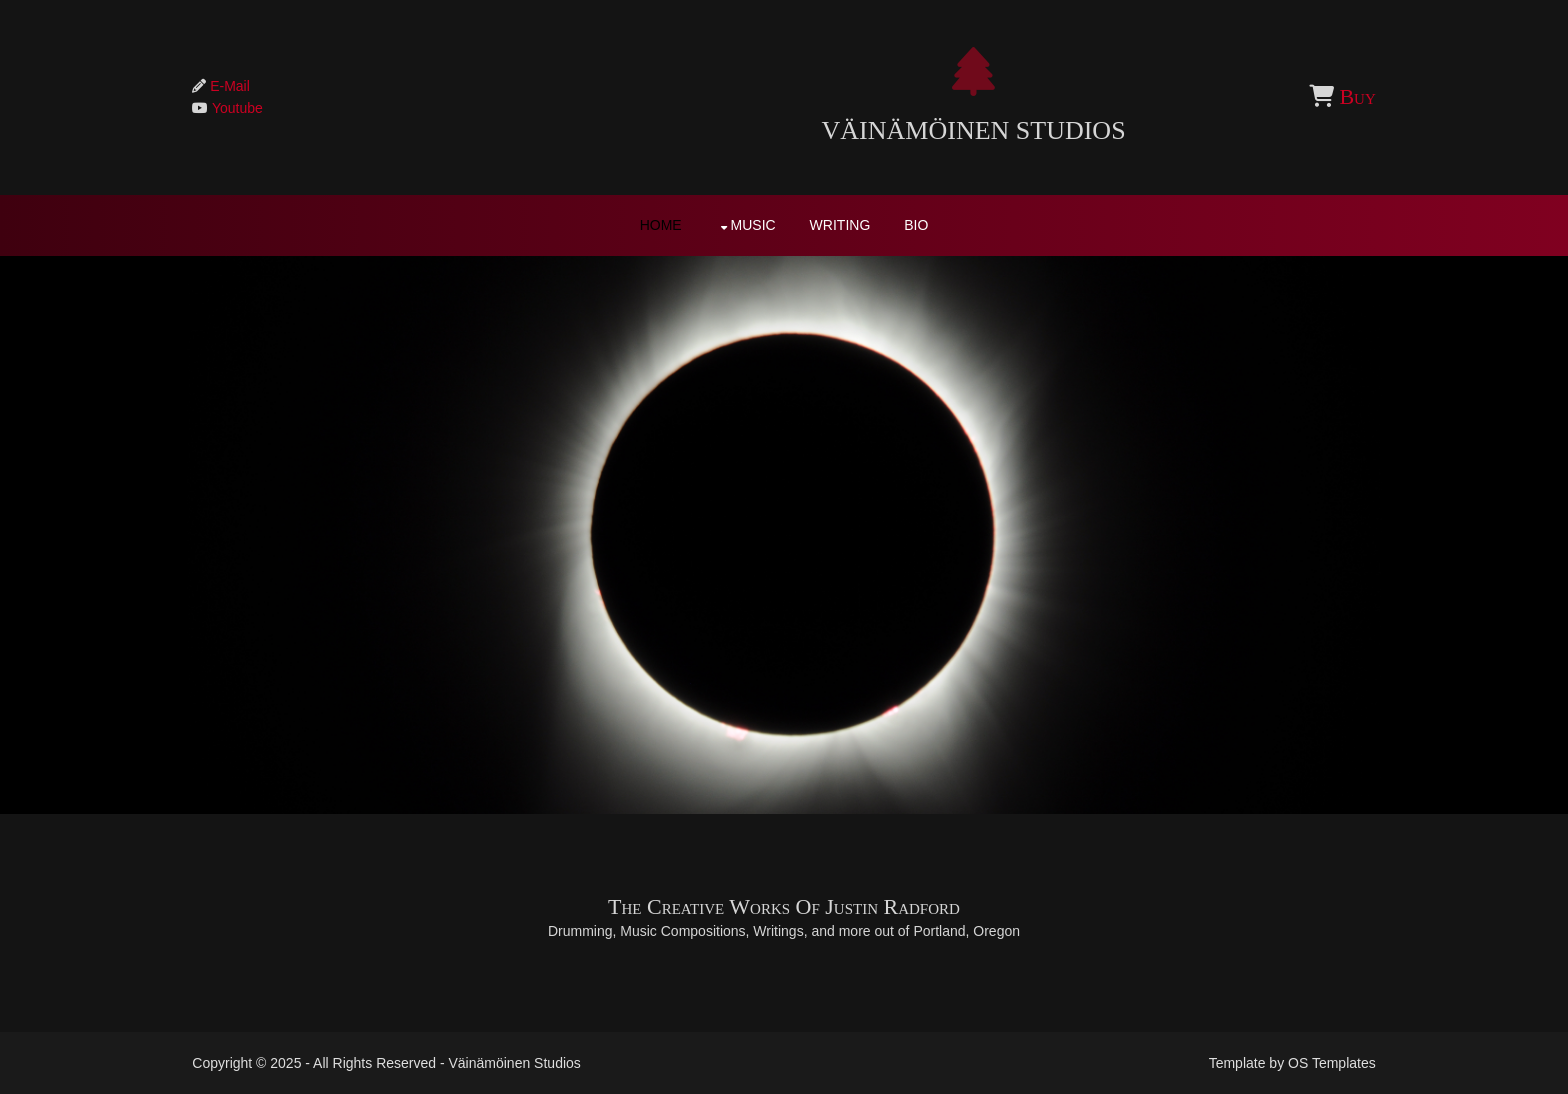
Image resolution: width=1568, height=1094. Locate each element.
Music (753, 227)
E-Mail (252, 88)
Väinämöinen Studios (784, 133)
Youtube (259, 111)
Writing (840, 227)
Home (661, 227)
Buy (1333, 99)
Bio (916, 227)
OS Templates (1310, 1062)
